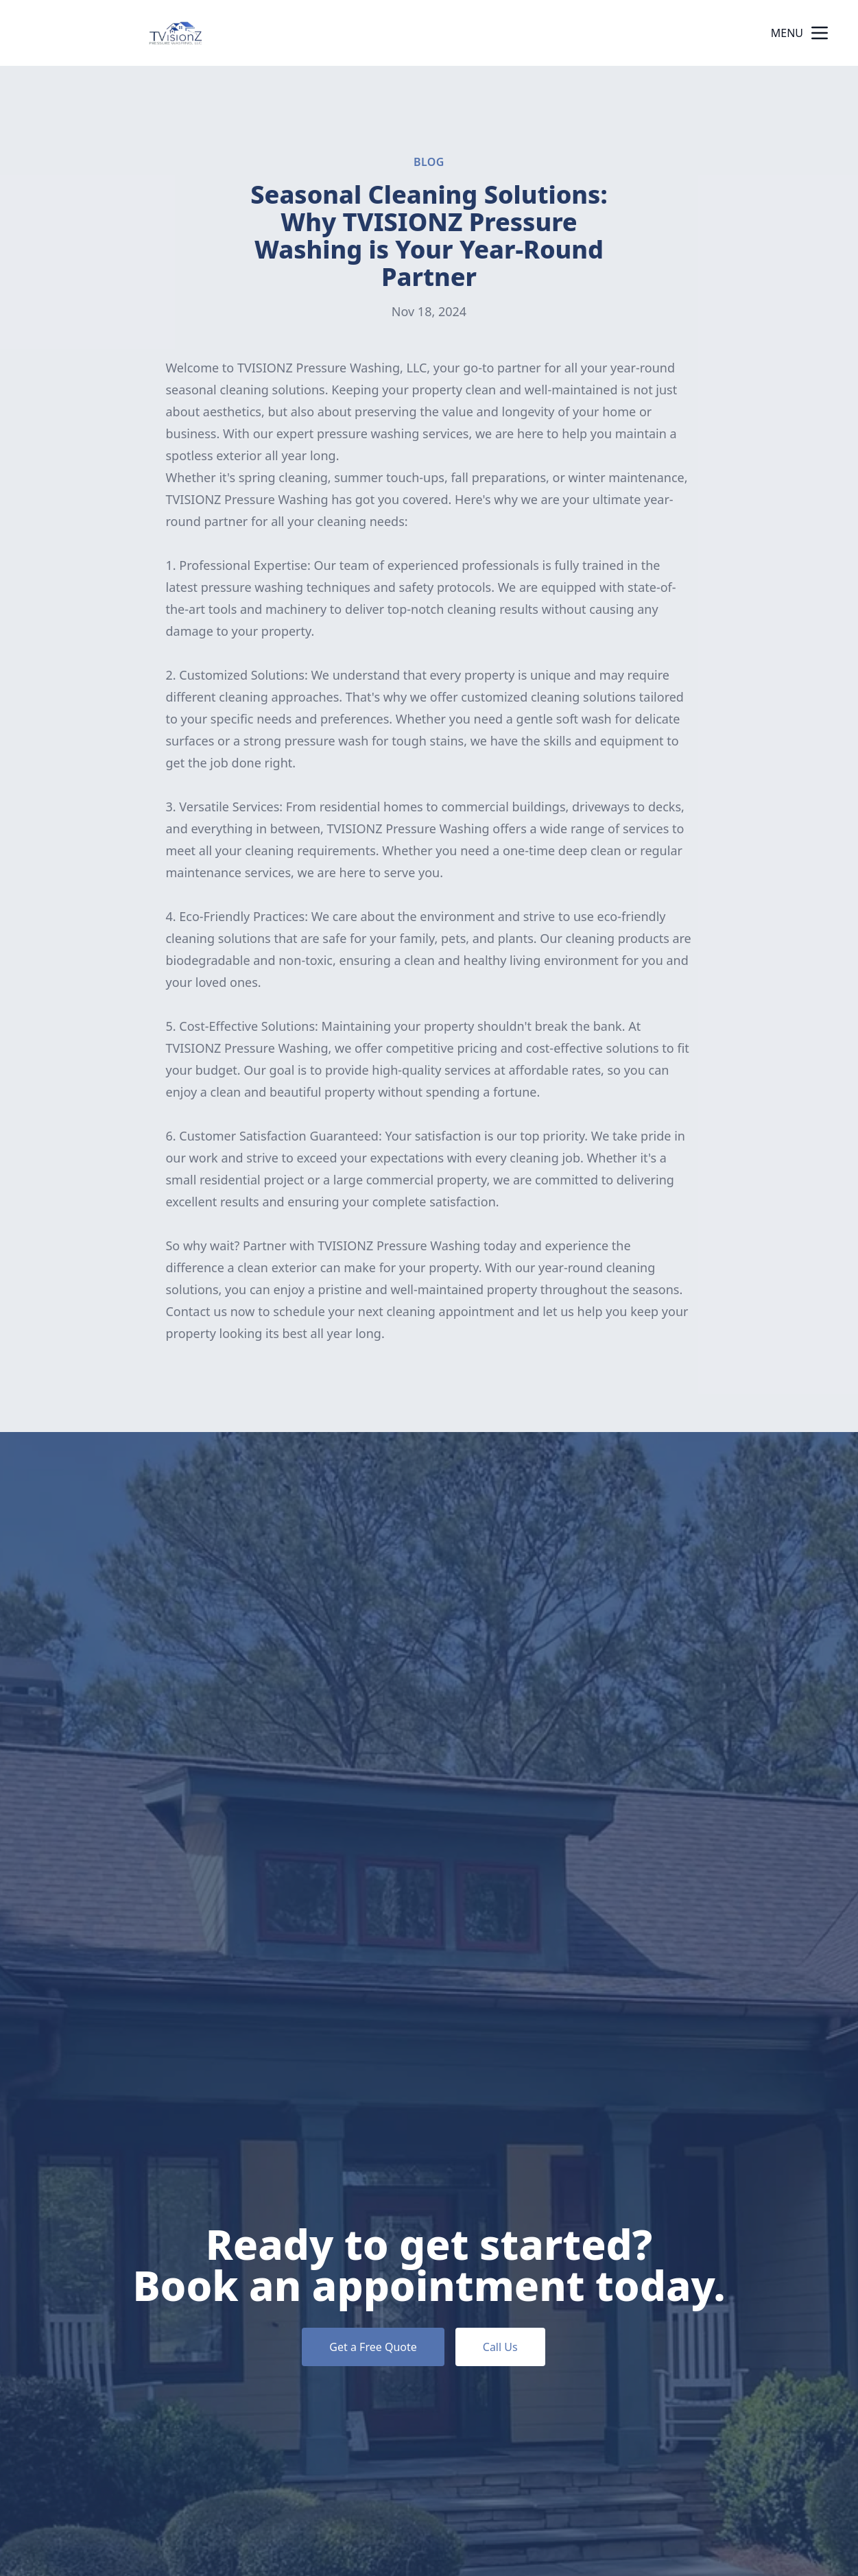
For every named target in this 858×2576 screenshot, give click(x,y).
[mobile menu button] (819, 32)
